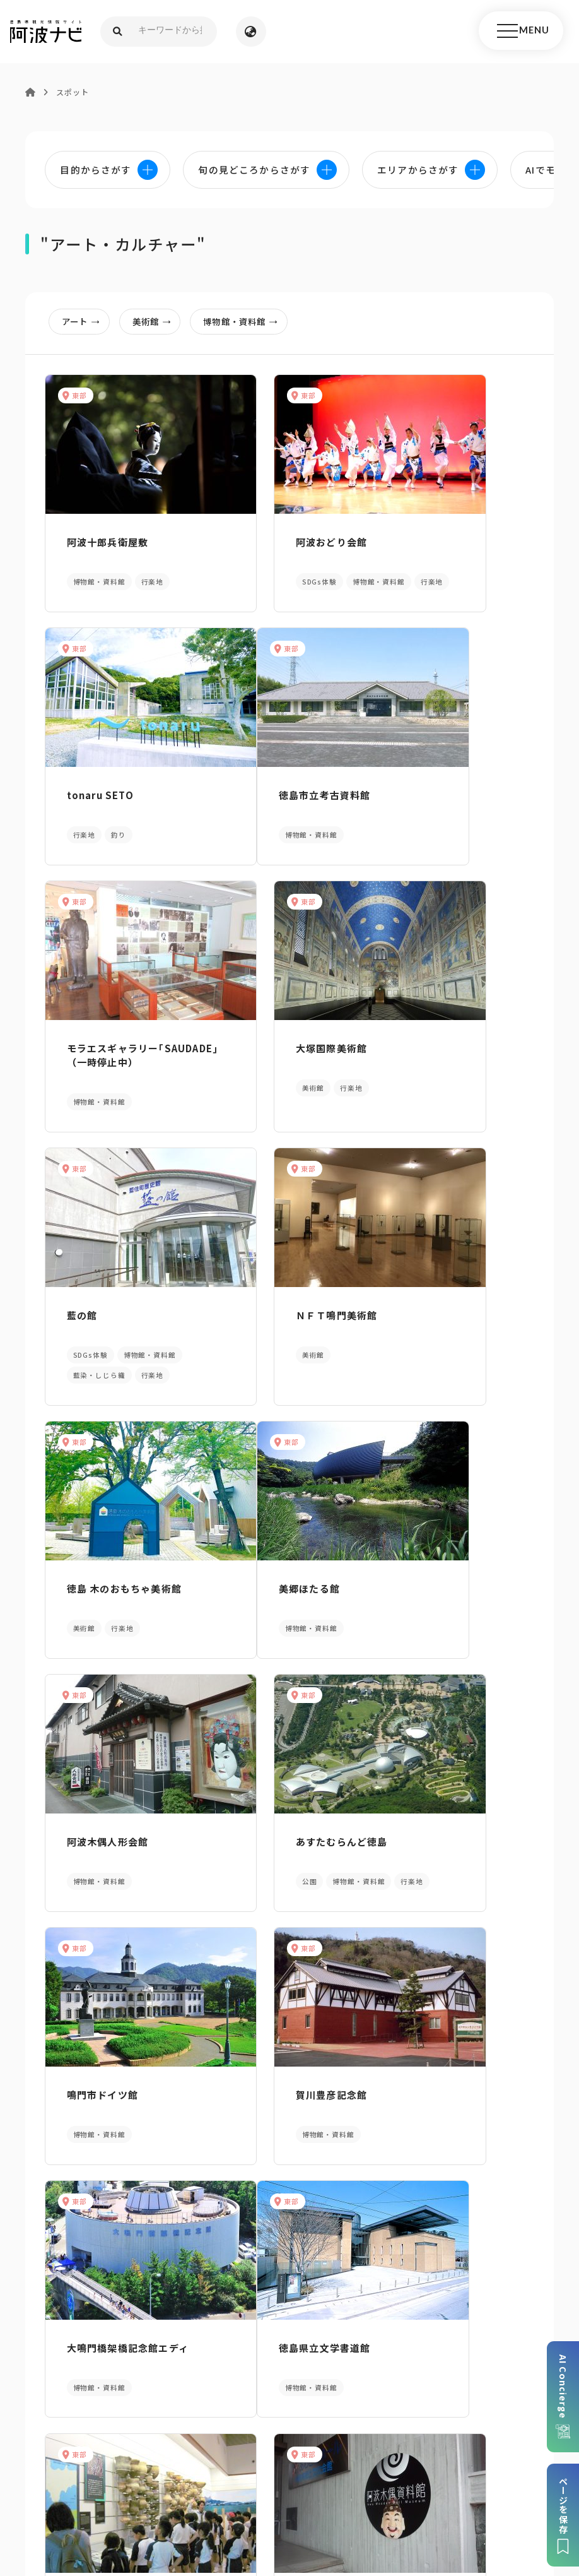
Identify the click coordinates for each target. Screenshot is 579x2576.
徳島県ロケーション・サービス (280, 2490)
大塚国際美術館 (433, 795)
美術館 (158, 323)
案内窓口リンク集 (289, 2327)
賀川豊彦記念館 (265, 1579)
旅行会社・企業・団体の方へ (462, 2471)
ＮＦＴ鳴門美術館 (271, 1062)
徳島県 (373, 2490)
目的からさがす (289, 2126)
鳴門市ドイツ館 (96, 1579)
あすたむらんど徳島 (444, 1320)
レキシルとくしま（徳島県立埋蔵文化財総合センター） (286, 1845)
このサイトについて (98, 2471)
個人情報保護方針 (261, 2471)
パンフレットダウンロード (96, 2327)
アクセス (482, 2327)
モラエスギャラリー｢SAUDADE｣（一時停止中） (285, 809)
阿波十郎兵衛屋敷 (102, 537)
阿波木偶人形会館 (271, 1320)
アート (86, 323)
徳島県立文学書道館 (107, 1831)
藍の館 (76, 1062)
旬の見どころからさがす (482, 2126)
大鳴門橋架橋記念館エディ (454, 1586)
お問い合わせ (428, 2490)
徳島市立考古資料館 (107, 795)
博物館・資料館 (251, 323)
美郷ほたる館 (91, 1320)
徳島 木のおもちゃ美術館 (455, 1062)
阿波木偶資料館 (433, 1831)
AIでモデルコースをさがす (96, 2126)
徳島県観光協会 (167, 2490)
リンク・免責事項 (350, 2471)
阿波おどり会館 (265, 537)
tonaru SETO (431, 537)
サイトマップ (182, 2471)
